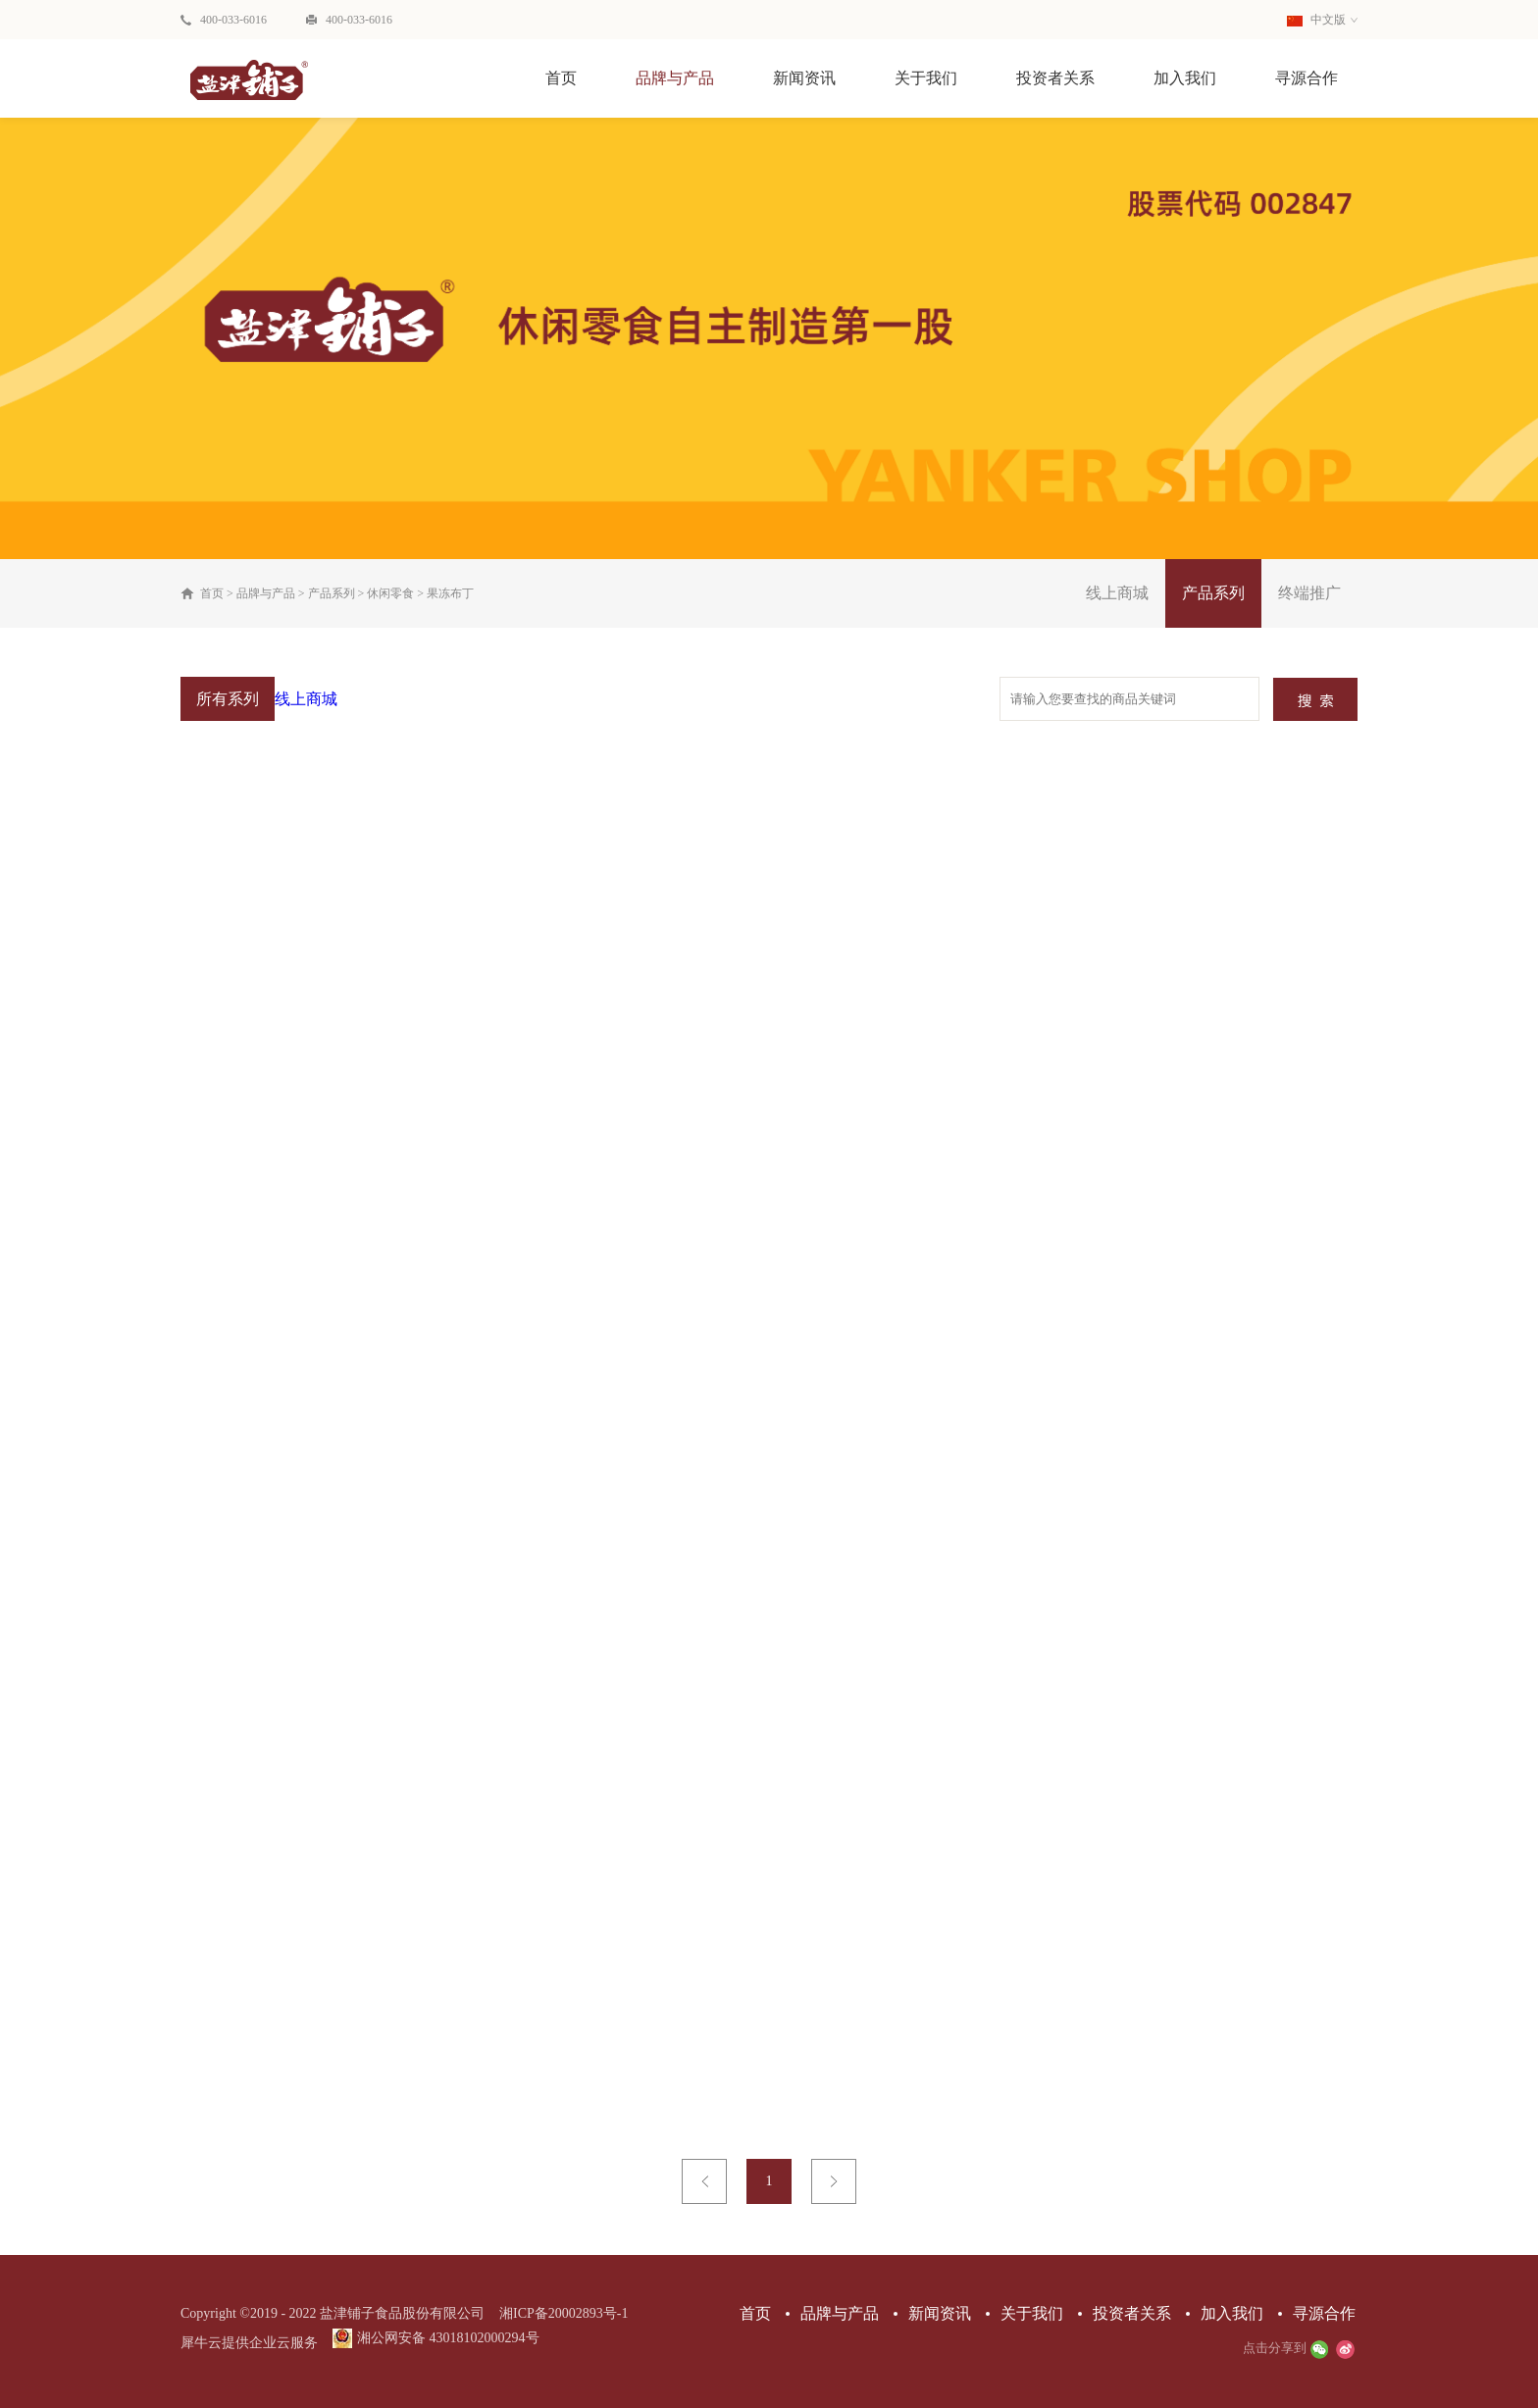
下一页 (833, 2181)
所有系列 (227, 699)
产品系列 (331, 593)
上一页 (704, 2181)
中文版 (1316, 19)
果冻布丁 (450, 593)
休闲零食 (390, 593)
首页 (561, 78)
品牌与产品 (265, 593)
